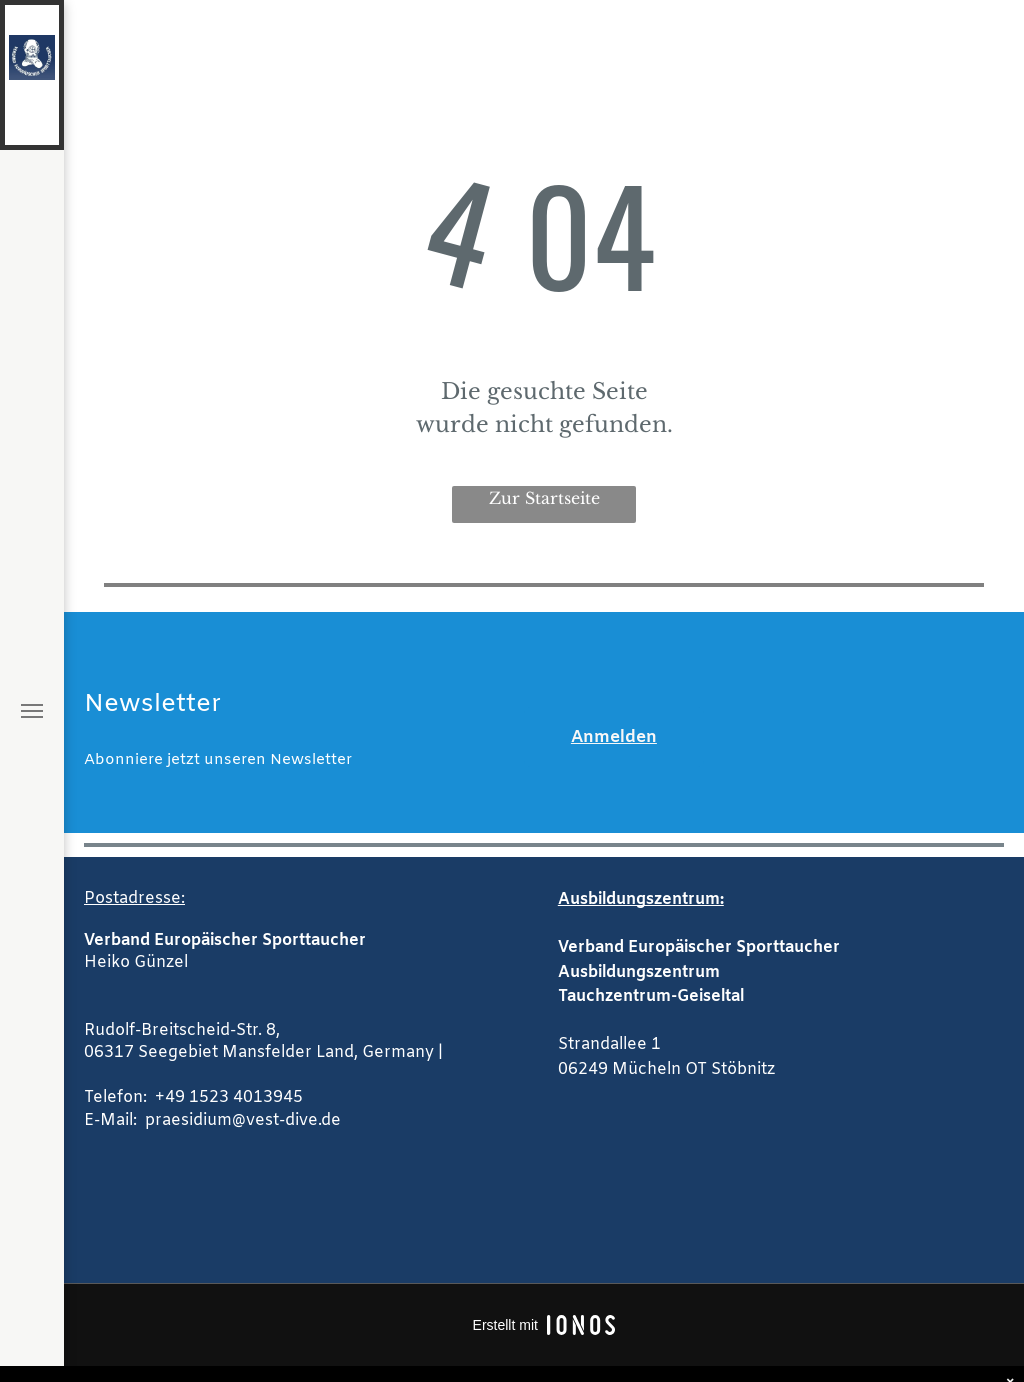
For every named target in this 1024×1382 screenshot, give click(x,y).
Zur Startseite (544, 498)
